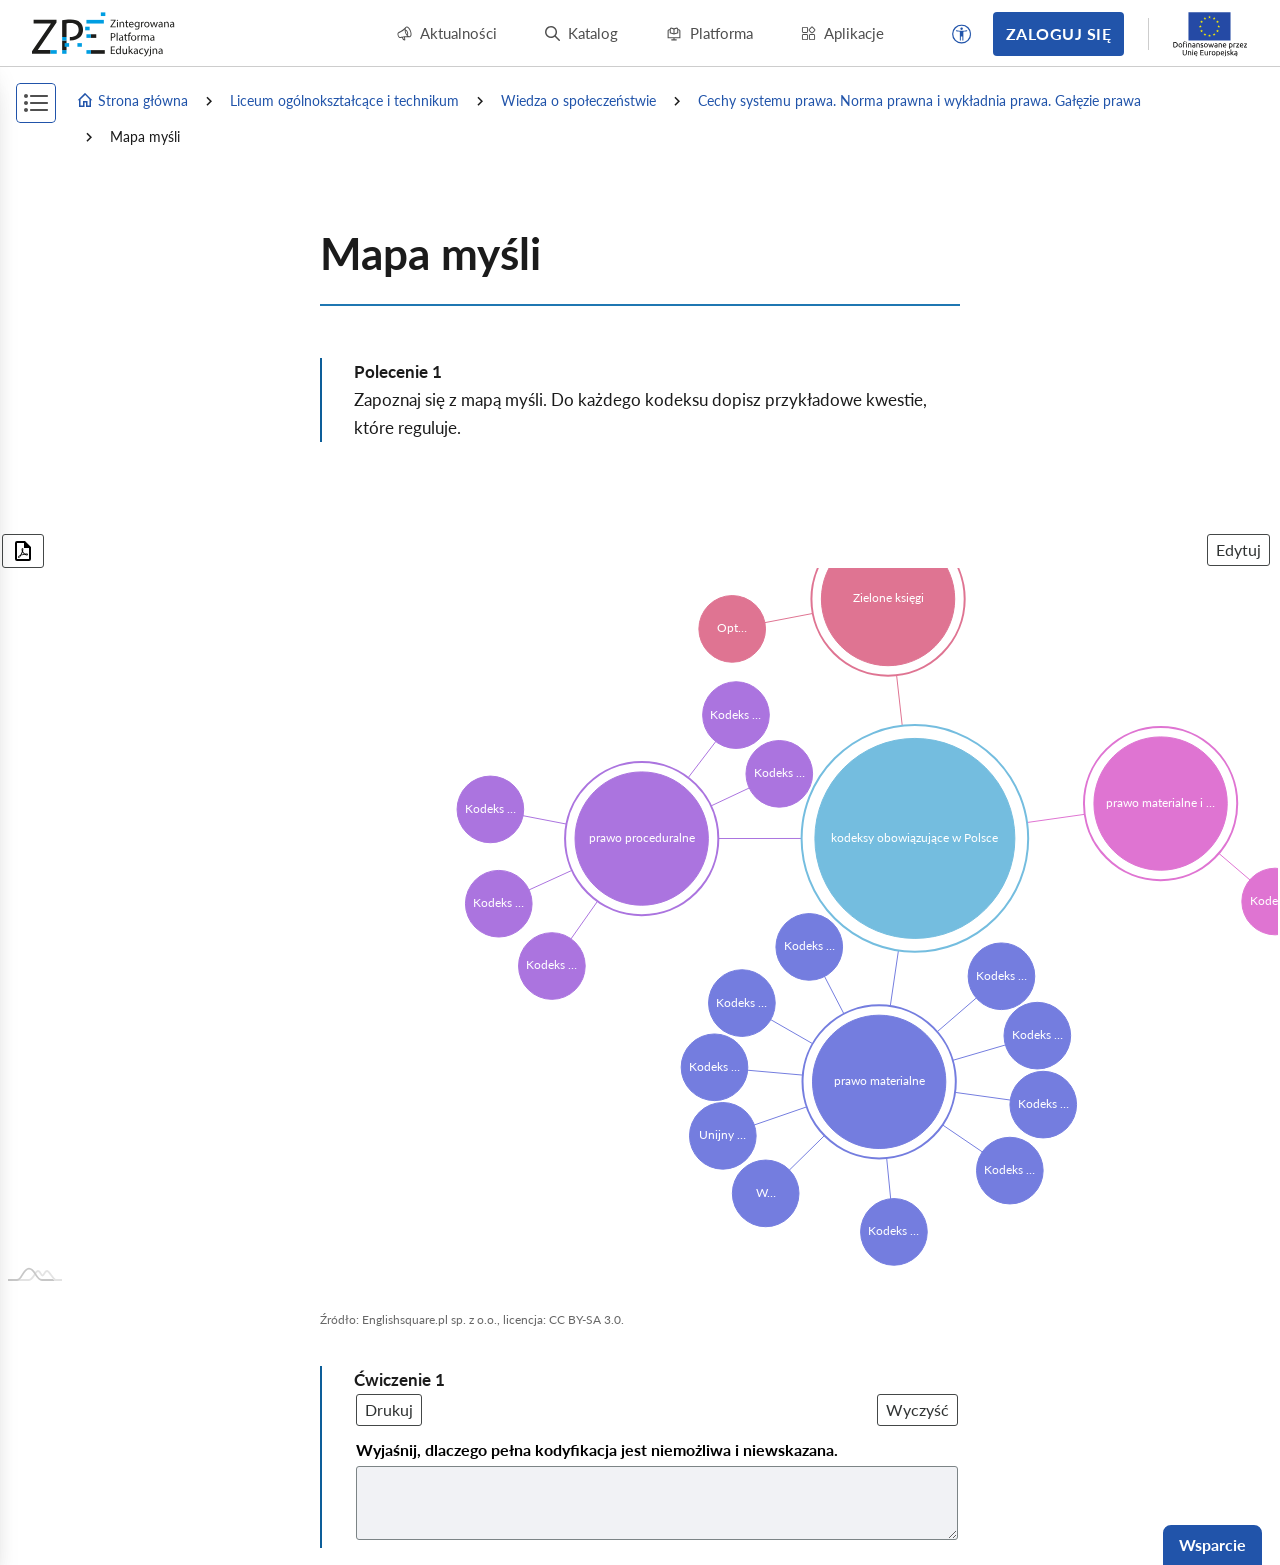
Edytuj (1238, 549)
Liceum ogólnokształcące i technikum (344, 100)
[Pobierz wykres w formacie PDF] (23, 551)
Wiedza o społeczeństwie (578, 100)
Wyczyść (917, 1409)
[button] (962, 34)
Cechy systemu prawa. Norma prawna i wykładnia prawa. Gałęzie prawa (919, 100)
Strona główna (132, 101)
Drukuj (389, 1409)
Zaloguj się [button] (1058, 33)
